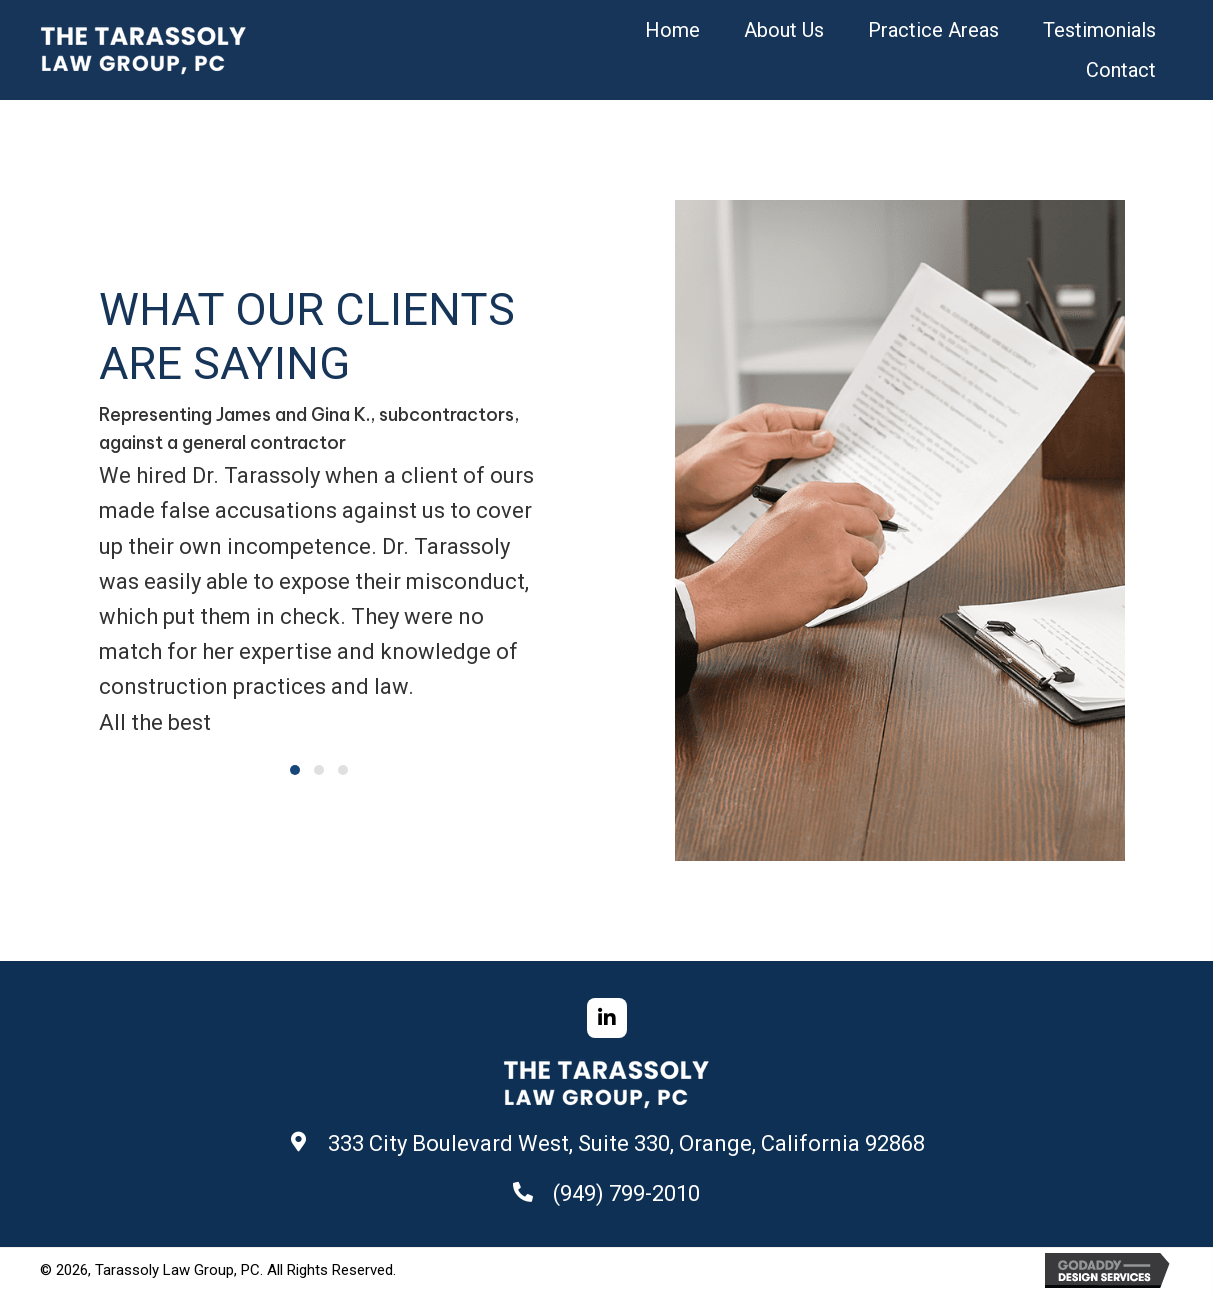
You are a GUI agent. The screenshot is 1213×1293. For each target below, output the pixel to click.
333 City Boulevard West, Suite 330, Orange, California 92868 (626, 1143)
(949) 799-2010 (626, 1193)
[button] (295, 770)
